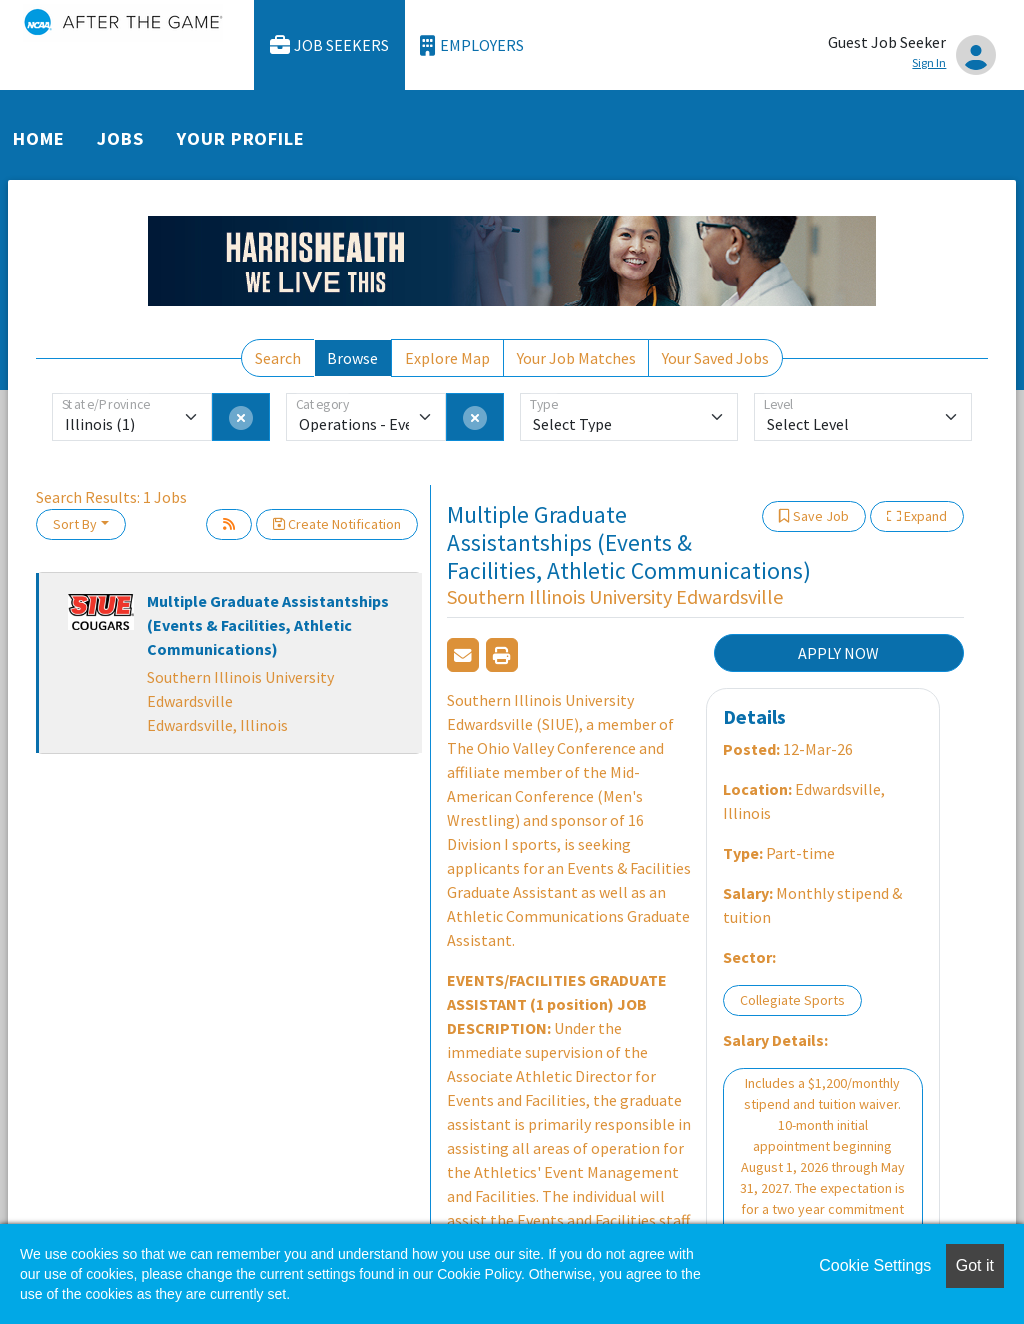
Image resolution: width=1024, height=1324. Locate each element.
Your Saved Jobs (715, 358)
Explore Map (447, 358)
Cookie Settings (875, 1265)
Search (278, 358)
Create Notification (337, 524)
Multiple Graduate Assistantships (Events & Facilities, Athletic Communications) (268, 625)
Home (39, 138)
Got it (975, 1265)
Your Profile (241, 138)
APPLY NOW (838, 653)
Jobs (120, 138)
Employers (472, 45)
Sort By (75, 524)
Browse (352, 358)
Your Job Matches (576, 358)
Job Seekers (330, 45)
